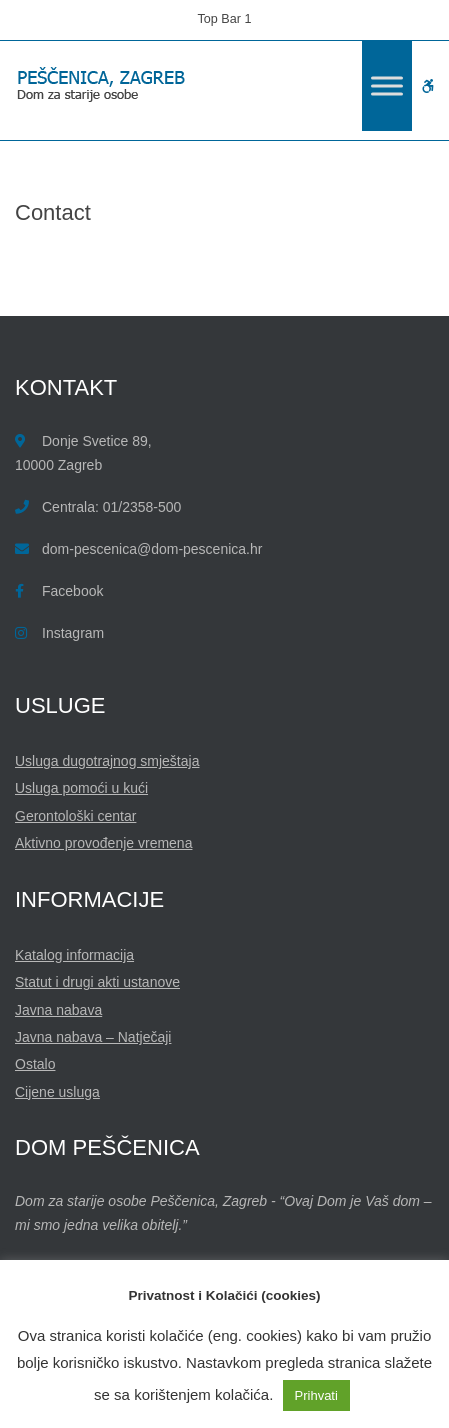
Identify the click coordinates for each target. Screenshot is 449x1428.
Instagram (73, 633)
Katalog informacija (74, 955)
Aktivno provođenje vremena (103, 843)
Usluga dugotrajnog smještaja (107, 761)
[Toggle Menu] (387, 85)
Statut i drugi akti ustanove (97, 982)
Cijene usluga (57, 1092)
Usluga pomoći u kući (81, 788)
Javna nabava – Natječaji (93, 1037)
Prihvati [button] (316, 1395)
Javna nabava (58, 1010)
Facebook (72, 591)
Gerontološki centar (75, 816)
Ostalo (35, 1064)
